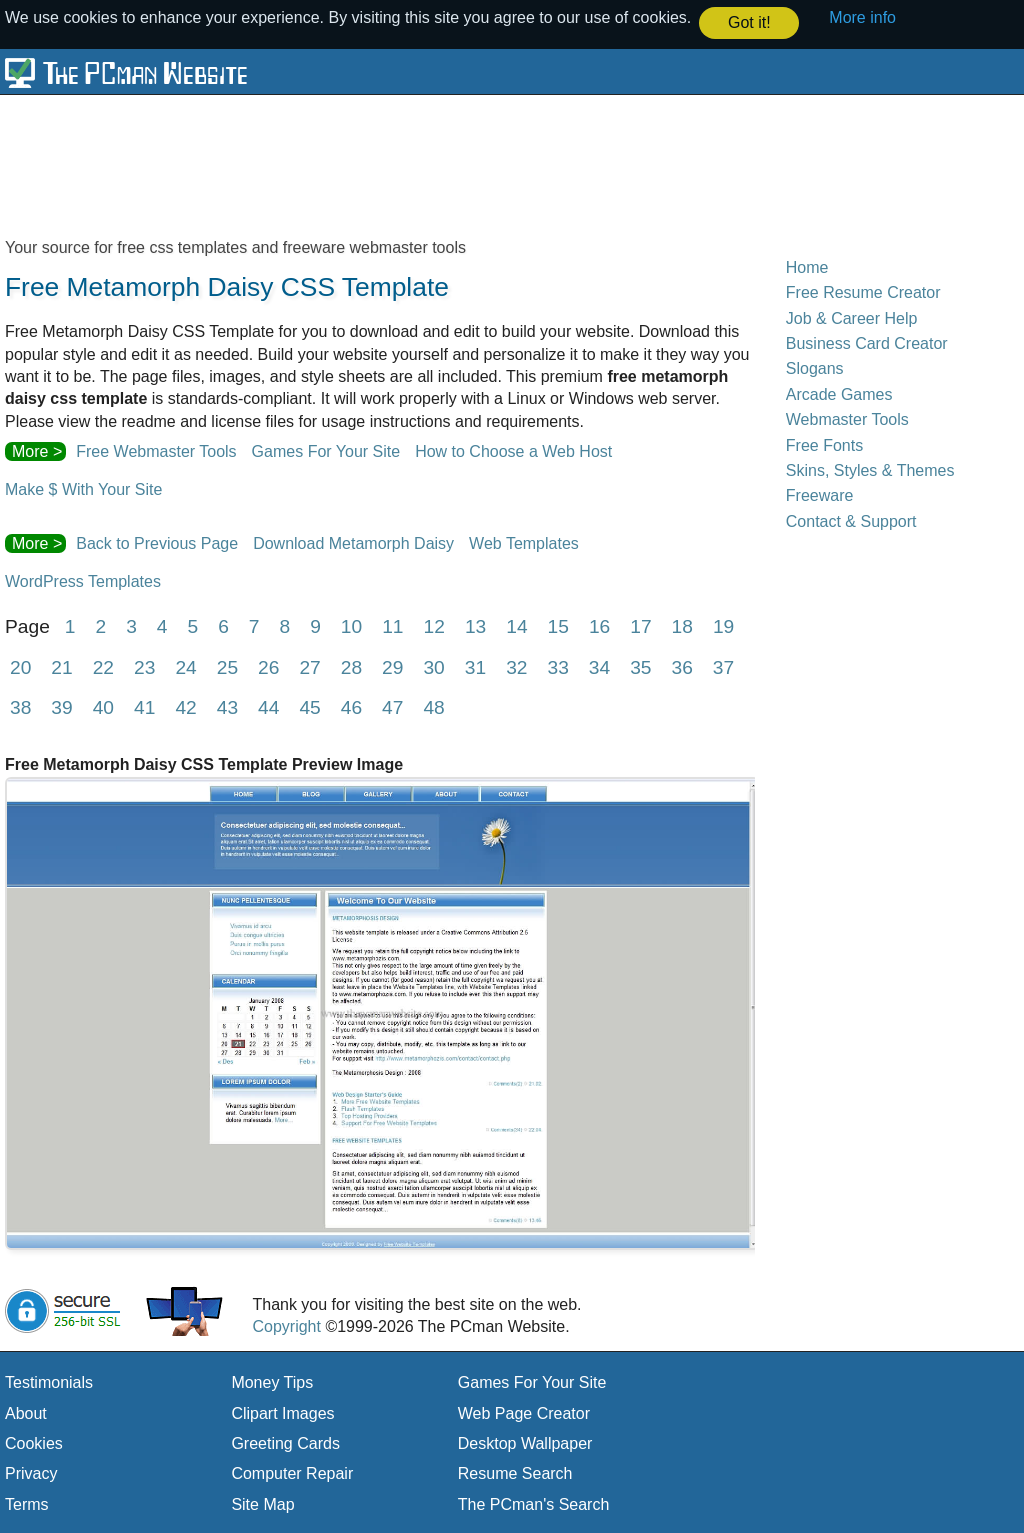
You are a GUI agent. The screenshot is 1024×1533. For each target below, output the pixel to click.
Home (807, 266)
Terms (27, 1503)
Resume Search (515, 1472)
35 (640, 665)
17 (640, 624)
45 (309, 706)
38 (20, 706)
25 (227, 665)
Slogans (815, 367)
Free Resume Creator (863, 291)
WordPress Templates (83, 580)
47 (392, 706)
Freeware (820, 494)
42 (185, 706)
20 (20, 665)
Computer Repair (292, 1472)
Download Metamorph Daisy (353, 542)
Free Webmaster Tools (156, 450)
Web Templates (524, 542)
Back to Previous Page (157, 542)
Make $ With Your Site (83, 488)
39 (61, 706)
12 (434, 624)
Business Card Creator (867, 342)
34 (599, 665)
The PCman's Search (534, 1503)
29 (392, 665)
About (26, 1411)
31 (475, 665)
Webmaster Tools (847, 418)
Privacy (31, 1472)
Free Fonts (824, 443)
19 (723, 624)
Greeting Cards (285, 1442)
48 (433, 706)
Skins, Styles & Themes (870, 469)
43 (227, 706)
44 (268, 706)
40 (103, 706)
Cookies (34, 1442)
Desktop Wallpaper (525, 1442)
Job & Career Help (852, 316)
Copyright (286, 1325)
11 (392, 624)
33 (557, 665)
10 (351, 624)
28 (351, 665)
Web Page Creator (524, 1411)
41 (144, 706)
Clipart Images (282, 1411)
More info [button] (862, 17)
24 (185, 665)
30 (433, 665)
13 (475, 624)
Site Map (262, 1503)
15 (558, 624)
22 (103, 665)
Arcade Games (839, 393)
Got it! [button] (749, 22)
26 (268, 665)
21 (61, 665)
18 (682, 624)
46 (351, 706)
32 (516, 665)
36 (682, 665)
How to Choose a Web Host (513, 450)
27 (309, 665)
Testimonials (49, 1381)
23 (144, 665)
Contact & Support (851, 519)
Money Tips (272, 1381)
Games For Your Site (326, 450)
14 (516, 624)
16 (599, 624)
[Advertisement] (490, 164)
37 (723, 665)
